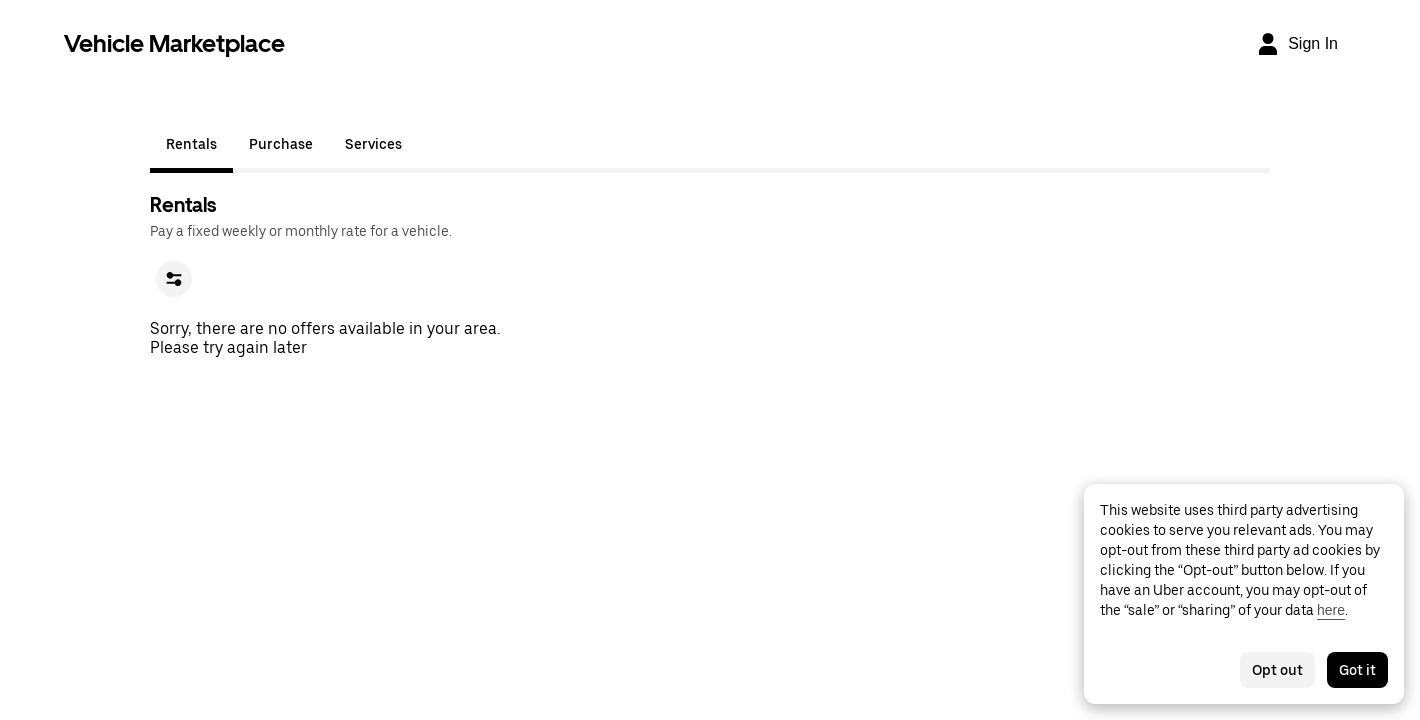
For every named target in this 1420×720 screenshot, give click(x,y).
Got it (1357, 670)
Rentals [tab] (191, 144)
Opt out (1277, 670)
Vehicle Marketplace (174, 43)
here (1331, 610)
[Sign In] (1297, 44)
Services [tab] (373, 144)
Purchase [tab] (281, 144)
